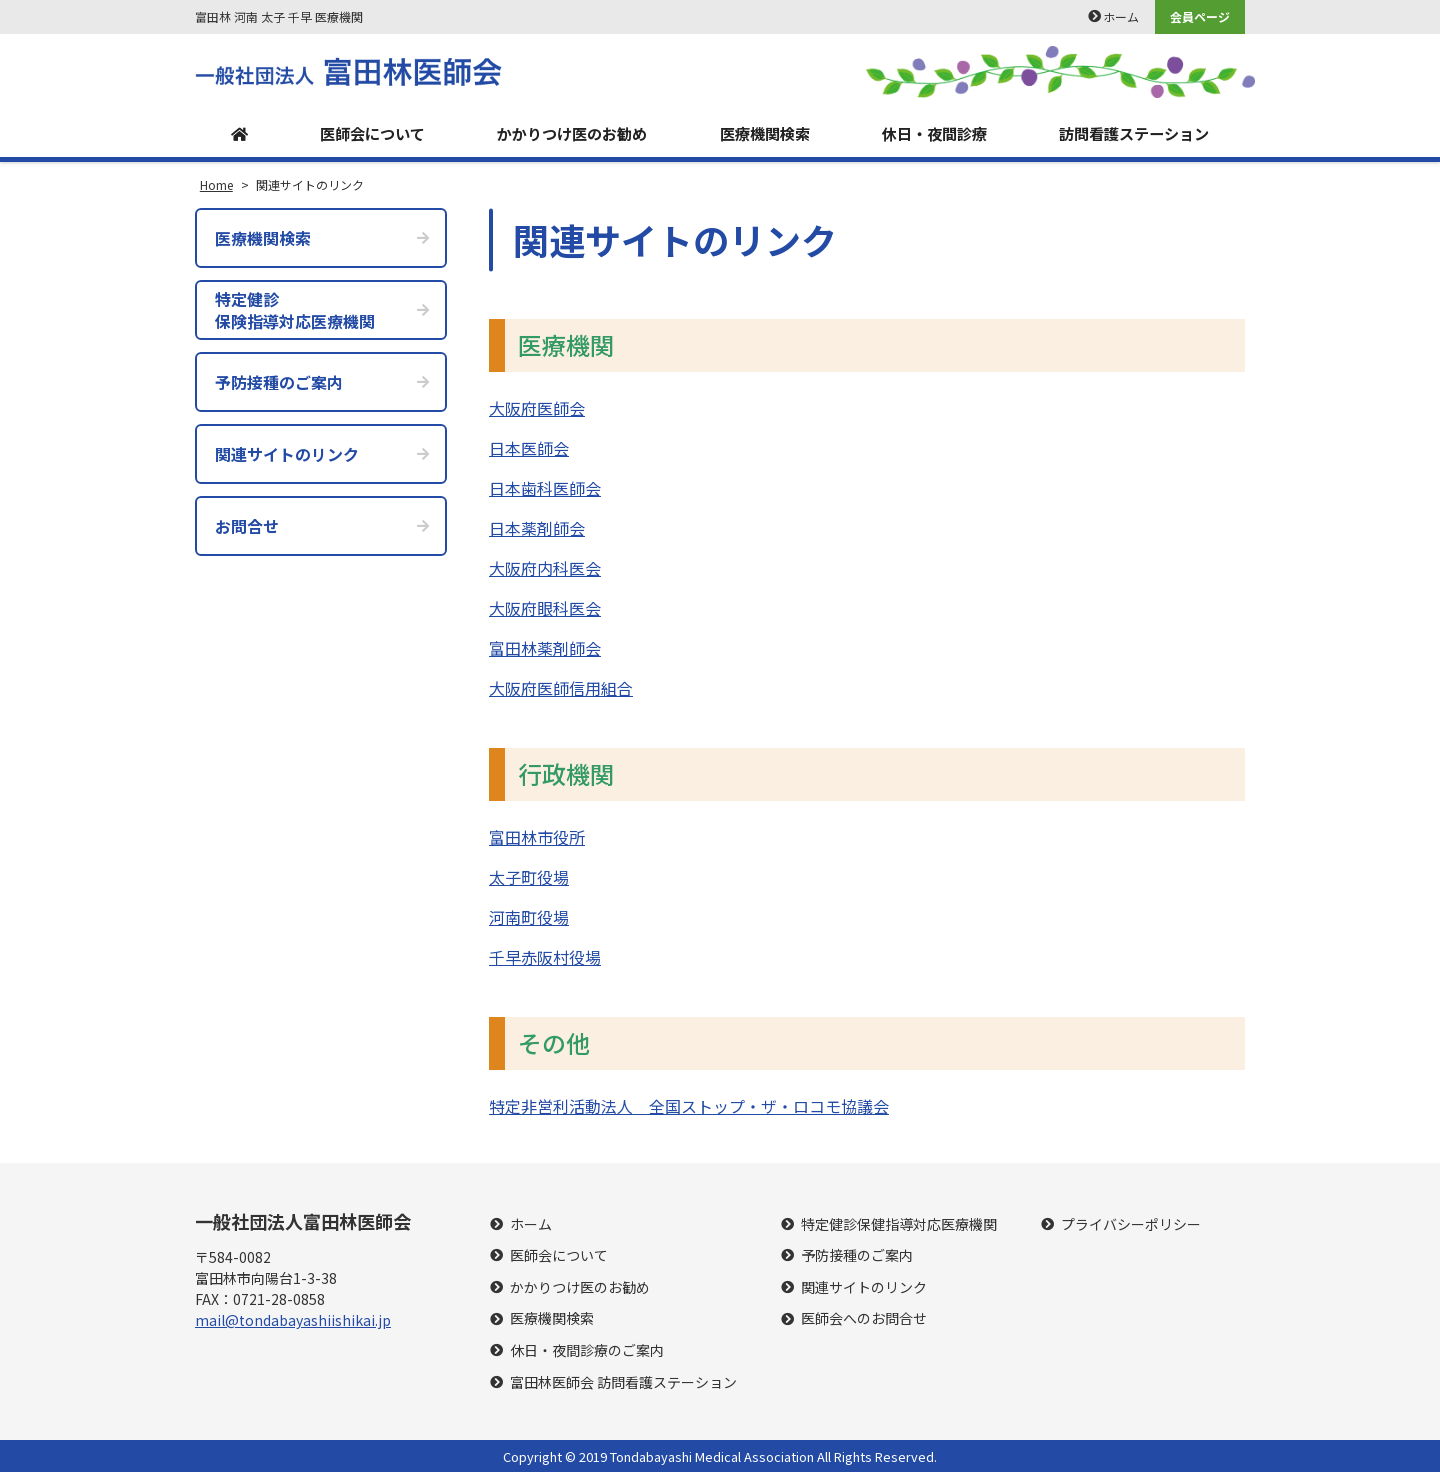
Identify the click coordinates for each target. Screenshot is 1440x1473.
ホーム (1121, 16)
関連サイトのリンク (864, 1288)
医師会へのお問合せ (864, 1320)
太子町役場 (529, 878)
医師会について (367, 134)
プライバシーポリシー (1131, 1225)
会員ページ (1200, 16)
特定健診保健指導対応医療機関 (899, 1225)
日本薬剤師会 (537, 529)
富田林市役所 (537, 838)
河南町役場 (529, 918)
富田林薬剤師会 (545, 649)
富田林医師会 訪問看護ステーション (623, 1383)
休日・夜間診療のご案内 (587, 1351)
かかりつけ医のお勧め (568, 134)
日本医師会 (529, 449)
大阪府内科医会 (545, 569)
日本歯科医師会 (545, 489)
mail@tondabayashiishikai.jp (293, 1322)
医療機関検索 (762, 134)
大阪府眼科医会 (545, 609)
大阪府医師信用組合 (561, 689)
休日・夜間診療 (931, 134)
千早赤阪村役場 (545, 958)
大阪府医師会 (537, 409)
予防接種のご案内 (857, 1256)
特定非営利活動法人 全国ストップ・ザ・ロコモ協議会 (689, 1107)
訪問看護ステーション (1132, 134)
